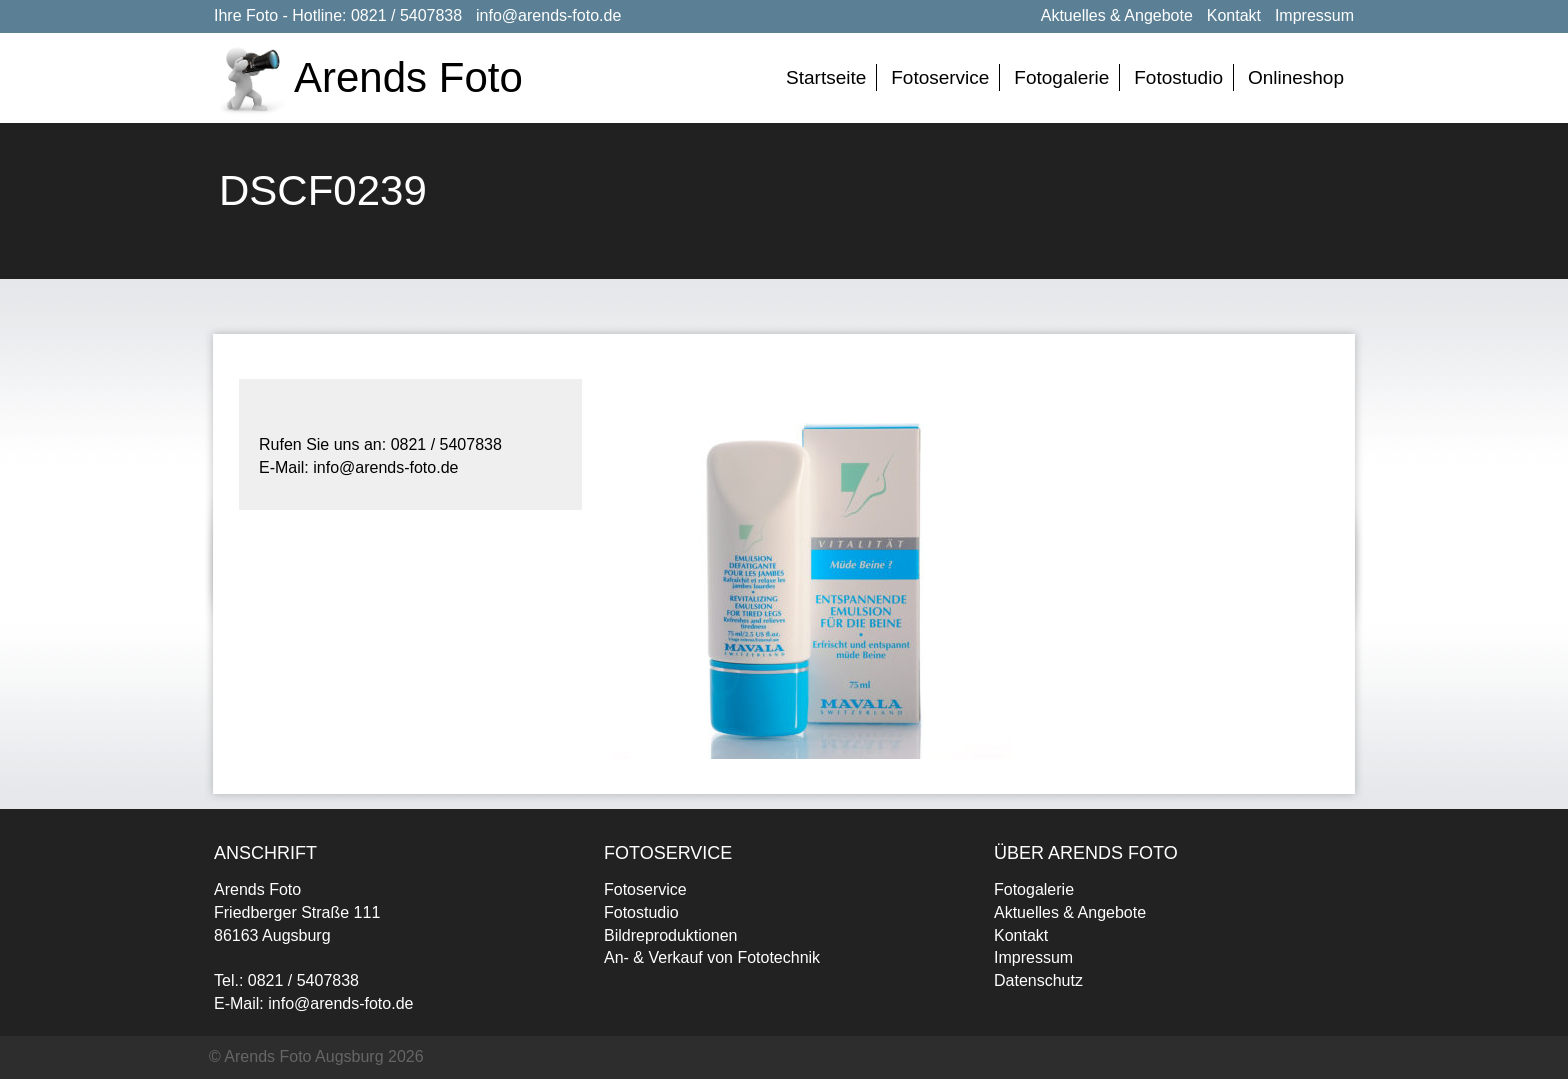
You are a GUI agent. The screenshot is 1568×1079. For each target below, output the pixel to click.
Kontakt (1234, 15)
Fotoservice (940, 77)
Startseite (826, 77)
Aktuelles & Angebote (1117, 15)
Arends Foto (408, 77)
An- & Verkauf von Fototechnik (712, 957)
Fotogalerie (1061, 77)
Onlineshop (1296, 77)
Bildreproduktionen (670, 935)
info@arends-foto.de (548, 15)
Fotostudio (1178, 77)
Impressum (1314, 15)
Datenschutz (1038, 980)
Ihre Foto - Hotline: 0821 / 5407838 (338, 15)
